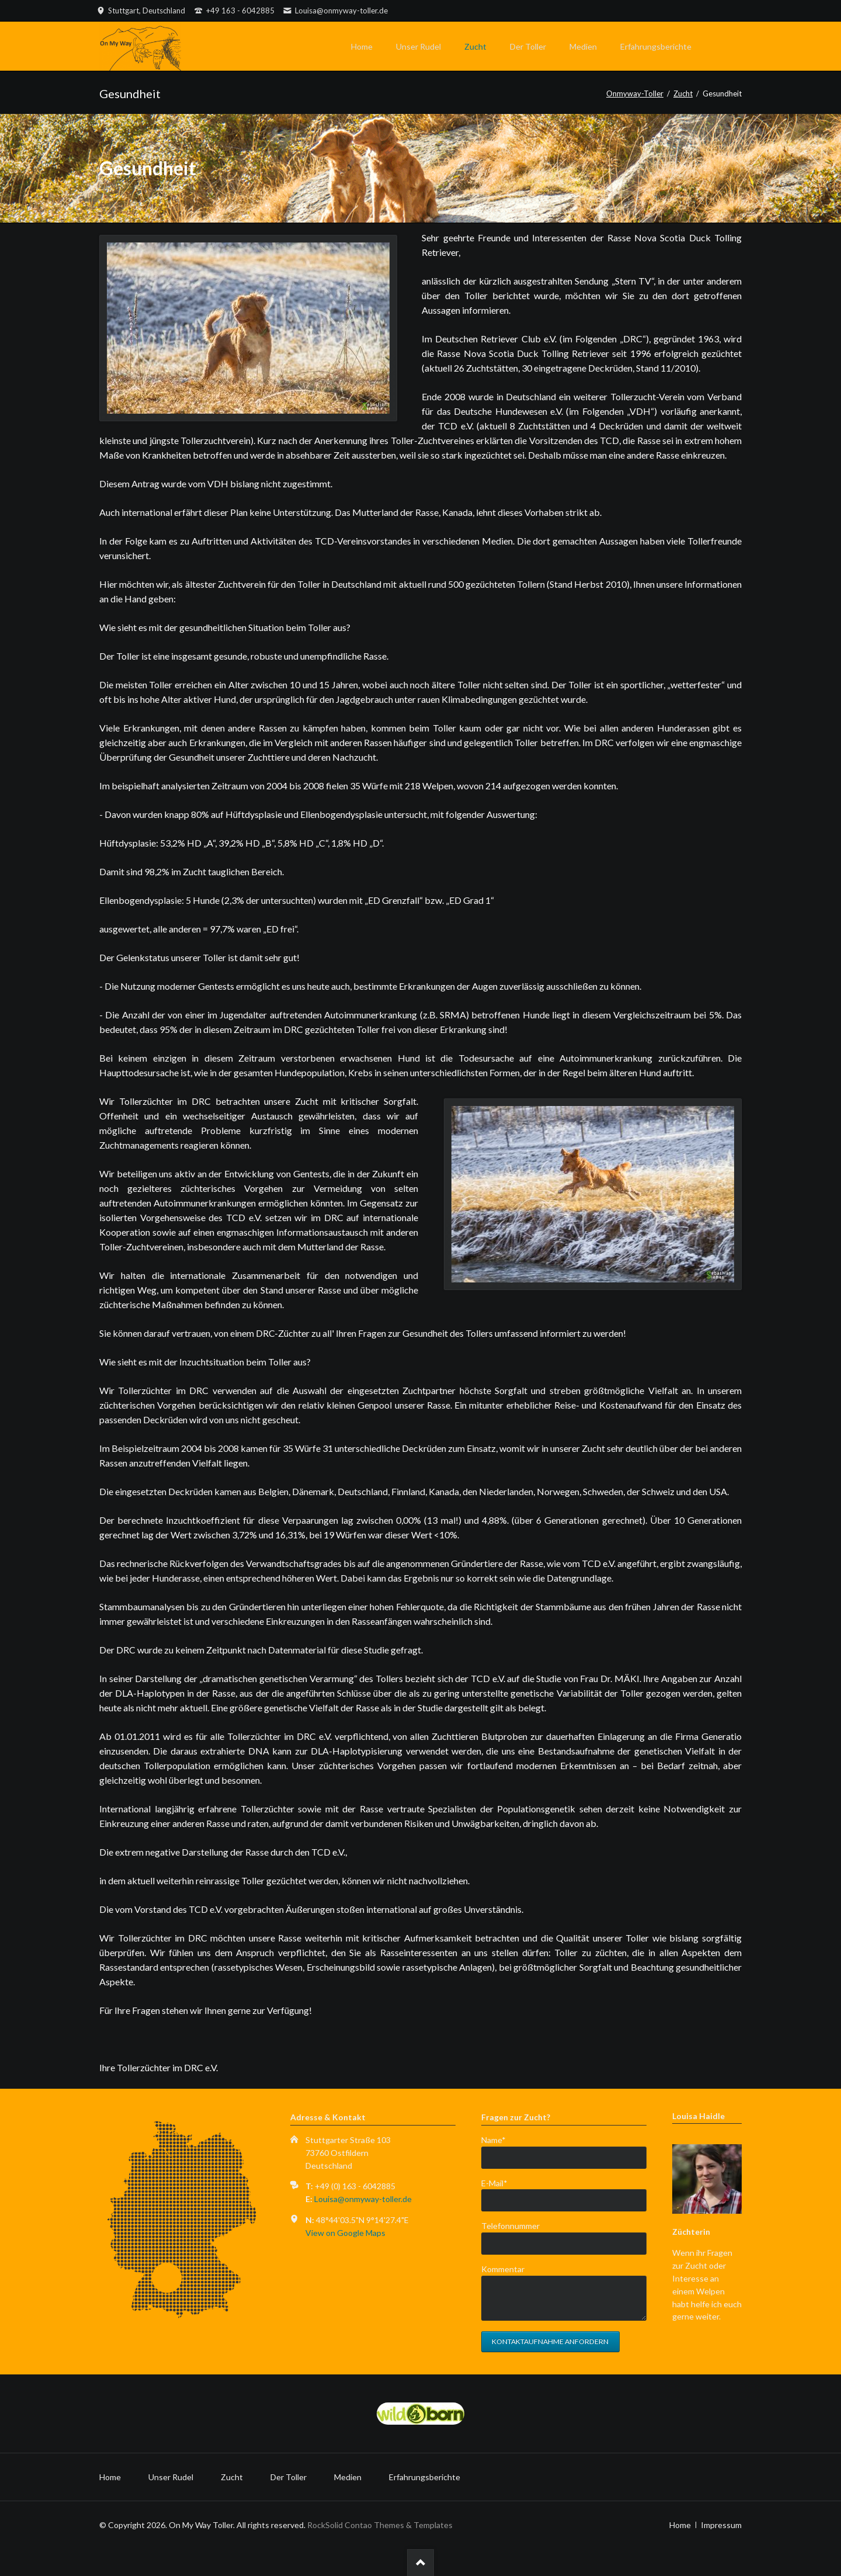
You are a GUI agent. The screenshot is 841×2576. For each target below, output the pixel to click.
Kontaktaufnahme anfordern (550, 2341)
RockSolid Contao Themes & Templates (380, 2525)
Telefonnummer (510, 2226)
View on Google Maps (345, 2233)
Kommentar (502, 2269)
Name (500, 2139)
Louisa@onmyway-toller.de (363, 2199)
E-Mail (500, 2182)
